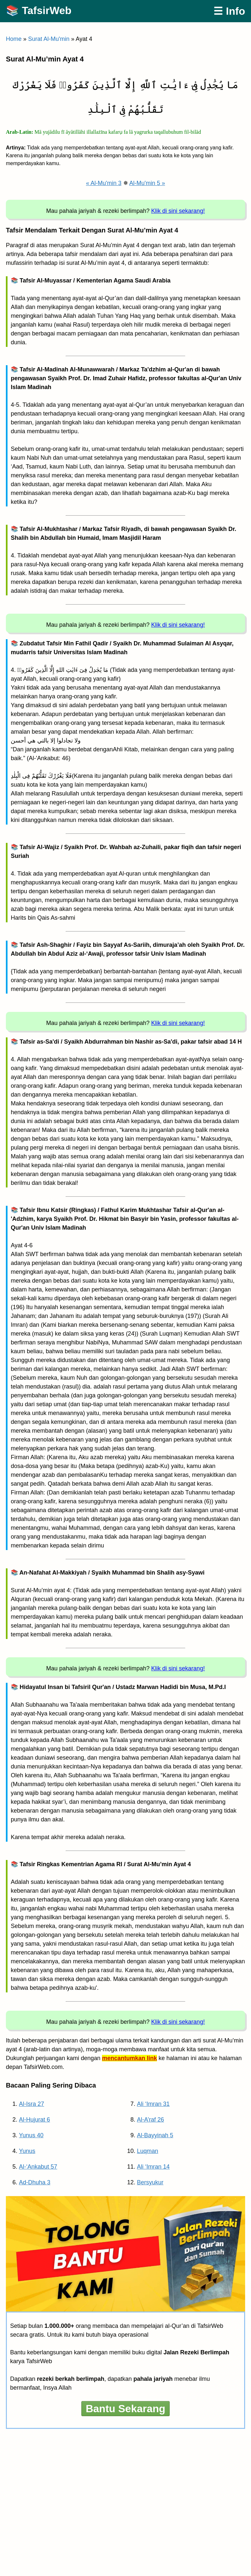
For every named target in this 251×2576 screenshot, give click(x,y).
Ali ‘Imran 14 (153, 2166)
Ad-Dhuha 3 (34, 2182)
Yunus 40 (31, 2135)
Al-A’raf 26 (150, 2119)
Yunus (27, 2151)
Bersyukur (150, 2182)
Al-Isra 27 (31, 2104)
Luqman (147, 2151)
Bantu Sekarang (125, 2408)
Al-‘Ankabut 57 (38, 2166)
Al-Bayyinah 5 (155, 2135)
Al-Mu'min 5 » (147, 183)
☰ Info (229, 11)
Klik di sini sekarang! (178, 211)
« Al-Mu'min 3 (103, 183)
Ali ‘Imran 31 (153, 2104)
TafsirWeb (47, 10)
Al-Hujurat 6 (34, 2119)
